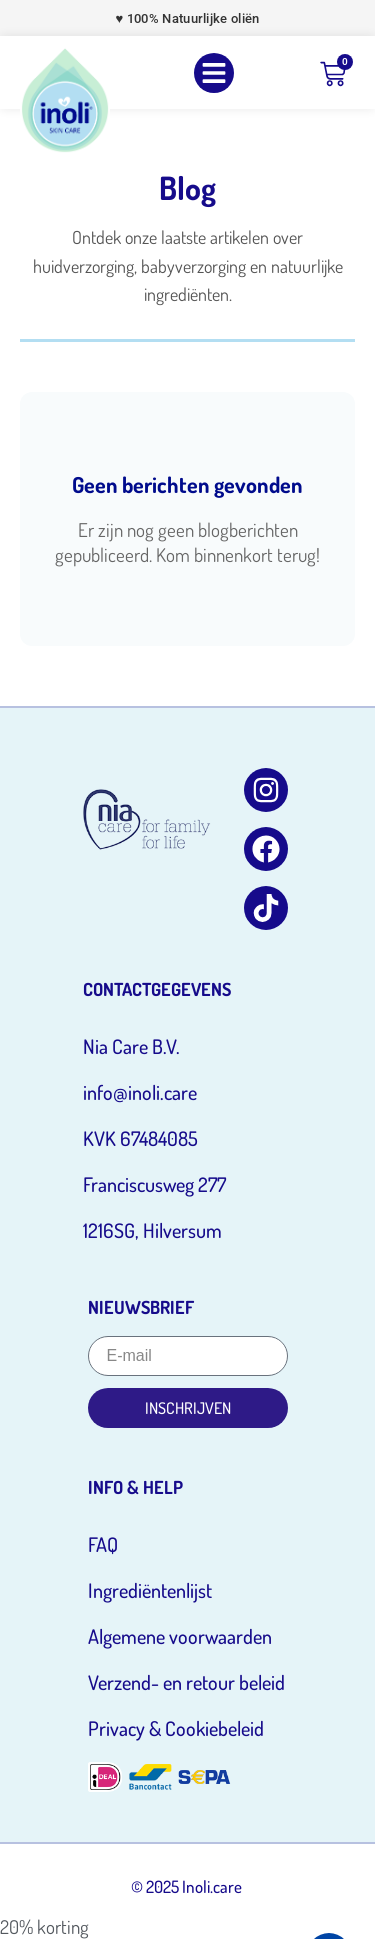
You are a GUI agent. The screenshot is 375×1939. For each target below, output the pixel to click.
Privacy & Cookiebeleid (176, 1728)
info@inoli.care (140, 1092)
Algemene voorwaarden (180, 1636)
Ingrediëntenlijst (150, 1590)
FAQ (103, 1544)
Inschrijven (188, 1408)
